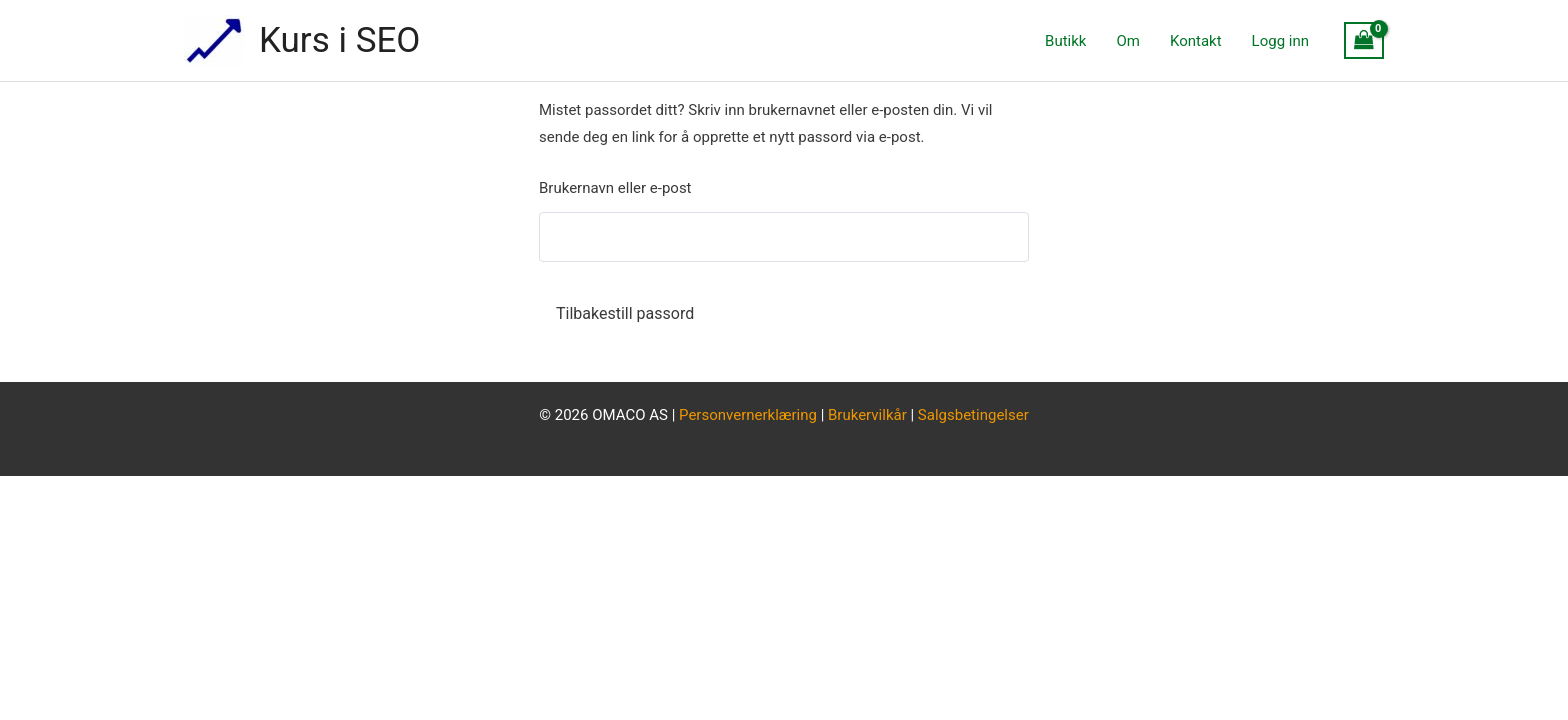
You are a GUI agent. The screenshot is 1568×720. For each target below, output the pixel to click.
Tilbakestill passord (625, 313)
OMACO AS (630, 415)
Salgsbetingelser (973, 415)
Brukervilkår (869, 415)
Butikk (1065, 41)
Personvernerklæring (748, 415)
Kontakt (1196, 41)
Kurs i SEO (339, 40)
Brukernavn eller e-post (615, 188)
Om (1127, 41)
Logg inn (1280, 41)
